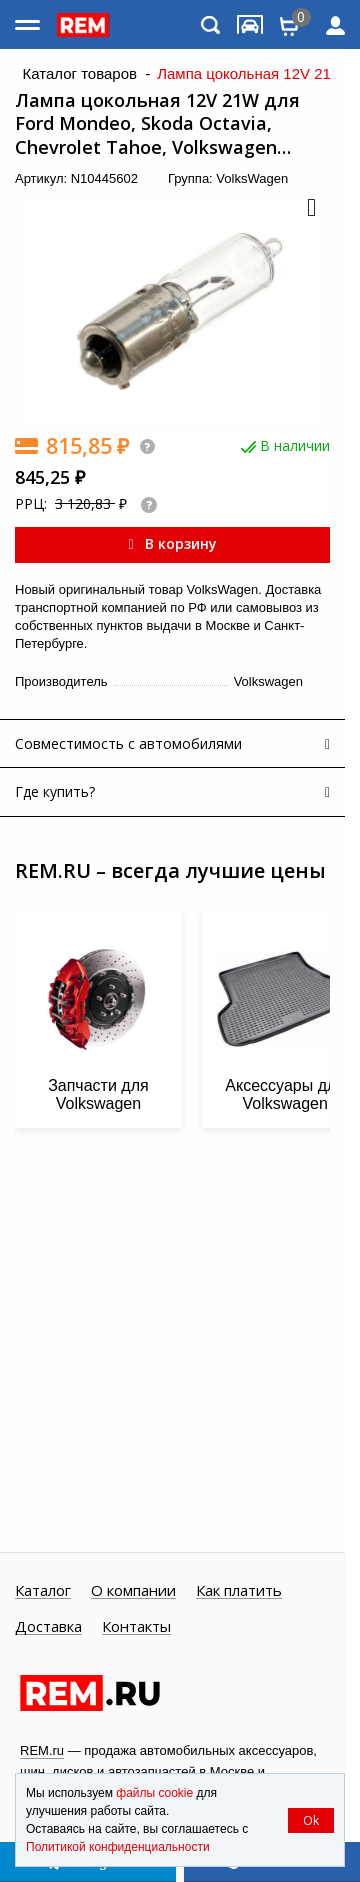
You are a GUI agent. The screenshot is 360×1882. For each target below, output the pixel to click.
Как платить (239, 1591)
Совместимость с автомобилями (128, 743)
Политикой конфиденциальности (118, 1847)
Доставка (48, 1627)
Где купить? (55, 791)
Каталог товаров (79, 74)
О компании (133, 1591)
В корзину (172, 543)
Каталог (43, 1591)
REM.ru (42, 1750)
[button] (310, 209)
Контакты (136, 1627)
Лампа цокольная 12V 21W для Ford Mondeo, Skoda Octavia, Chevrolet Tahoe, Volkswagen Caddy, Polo (157, 124)
